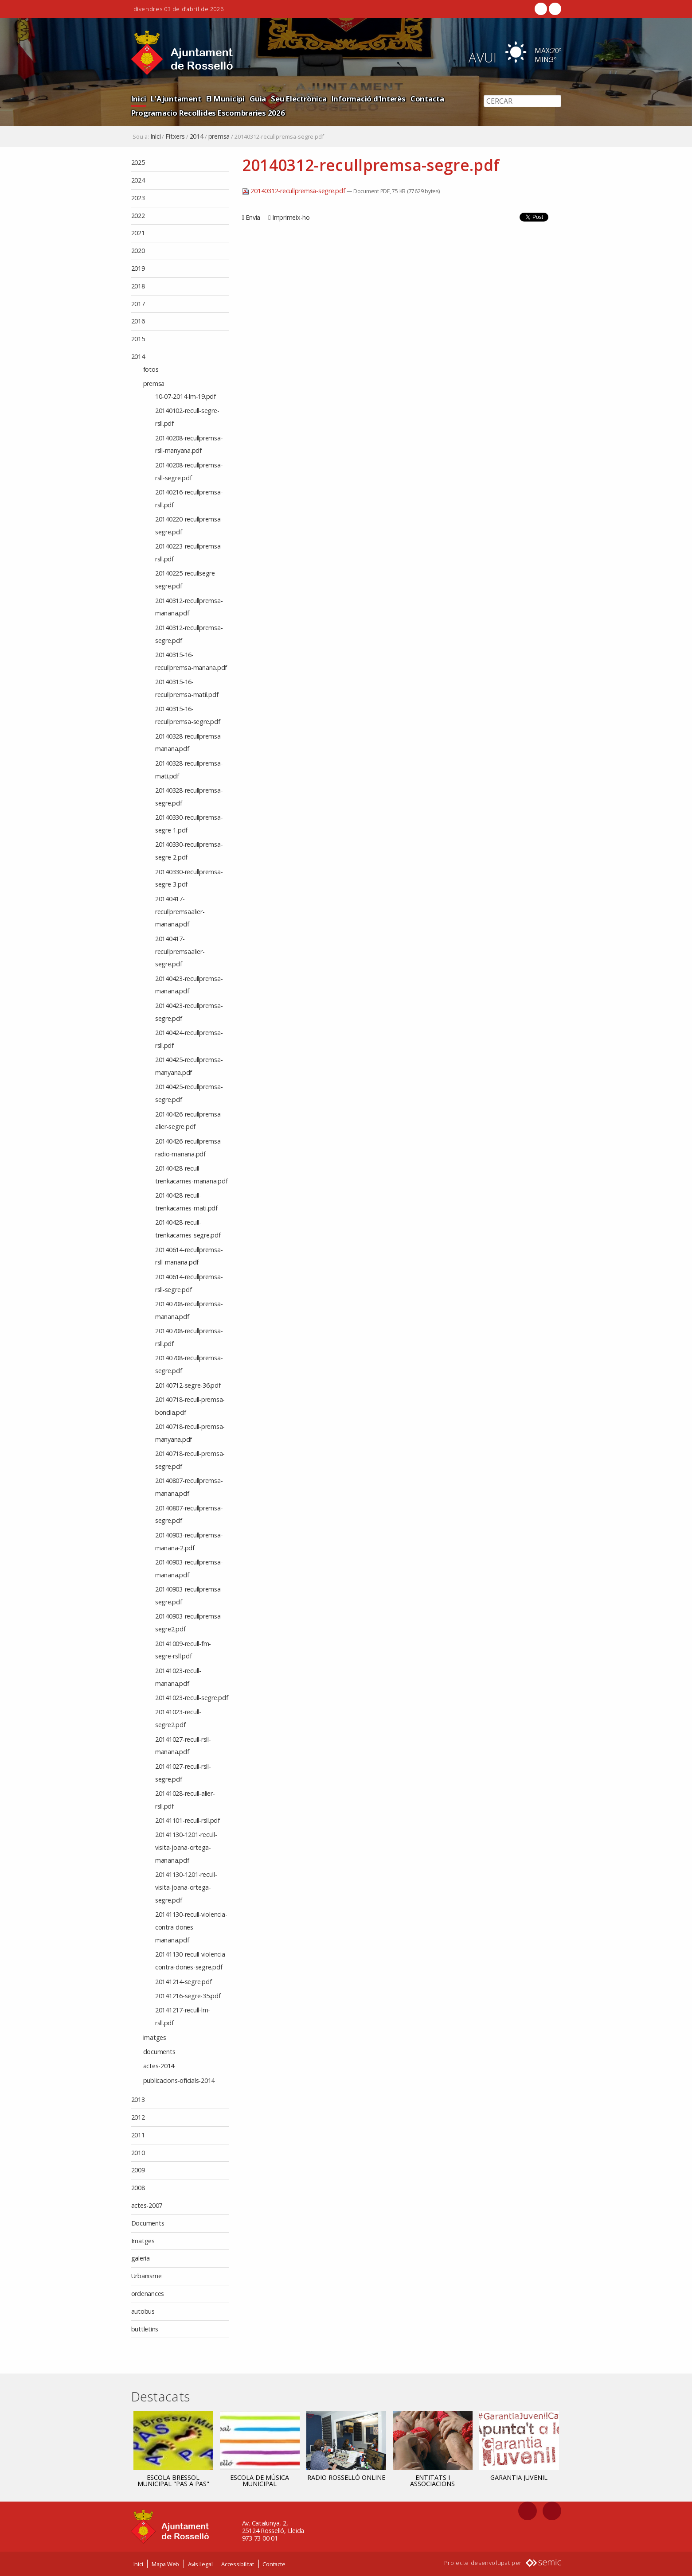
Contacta (427, 98)
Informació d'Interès (369, 98)
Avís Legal (200, 2564)
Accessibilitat (237, 2564)
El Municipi (225, 98)
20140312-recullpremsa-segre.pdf (294, 191)
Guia (258, 98)
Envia (253, 217)
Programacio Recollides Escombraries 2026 (208, 113)
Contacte (273, 2564)
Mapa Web (165, 2564)
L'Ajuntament (176, 98)
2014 (196, 136)
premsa (219, 136)
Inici (138, 98)
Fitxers (174, 136)
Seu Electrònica (298, 98)
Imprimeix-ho (291, 217)
